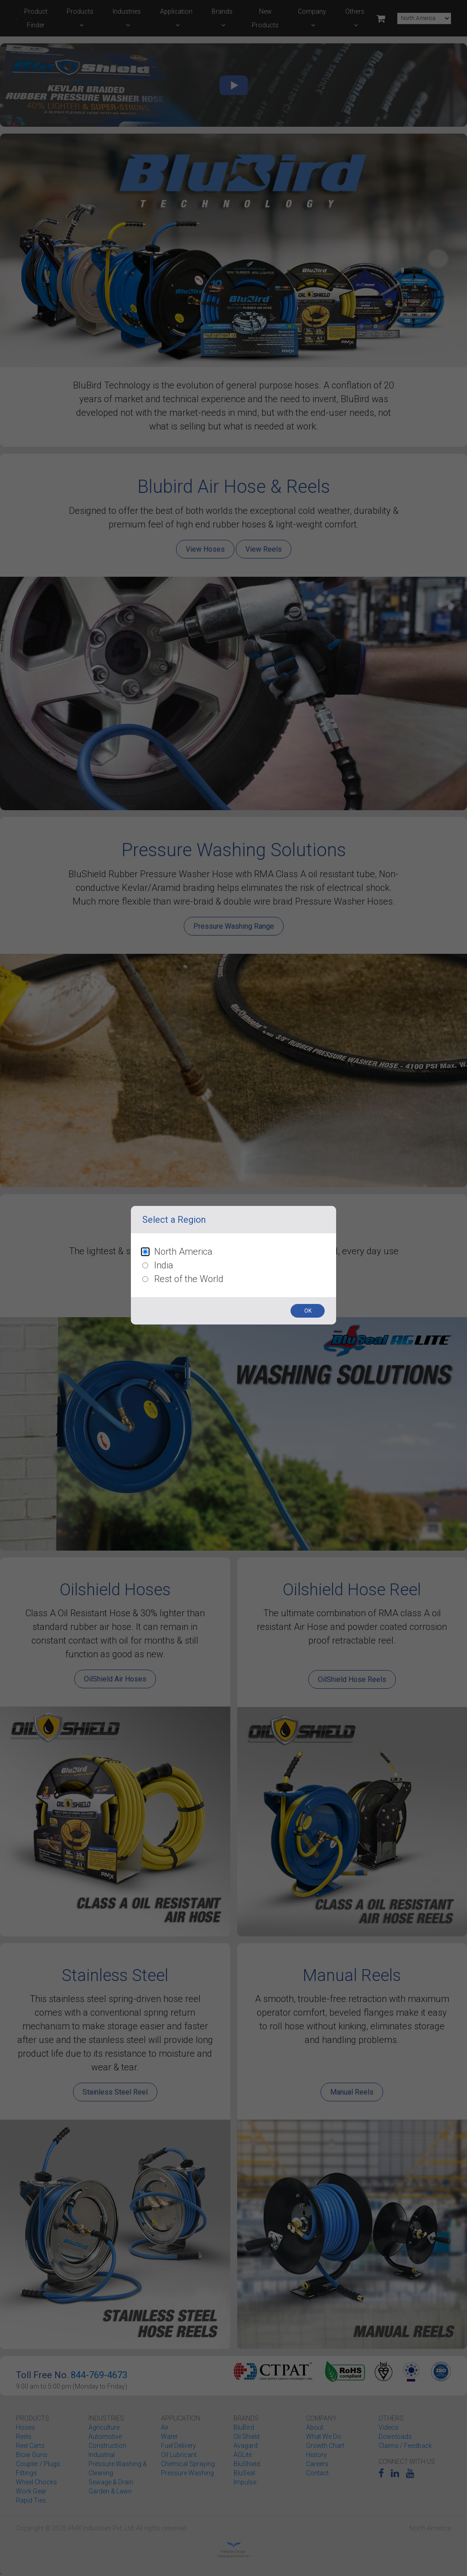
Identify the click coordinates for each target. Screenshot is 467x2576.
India (163, 1265)
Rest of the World (188, 1278)
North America (183, 1251)
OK (307, 1311)
